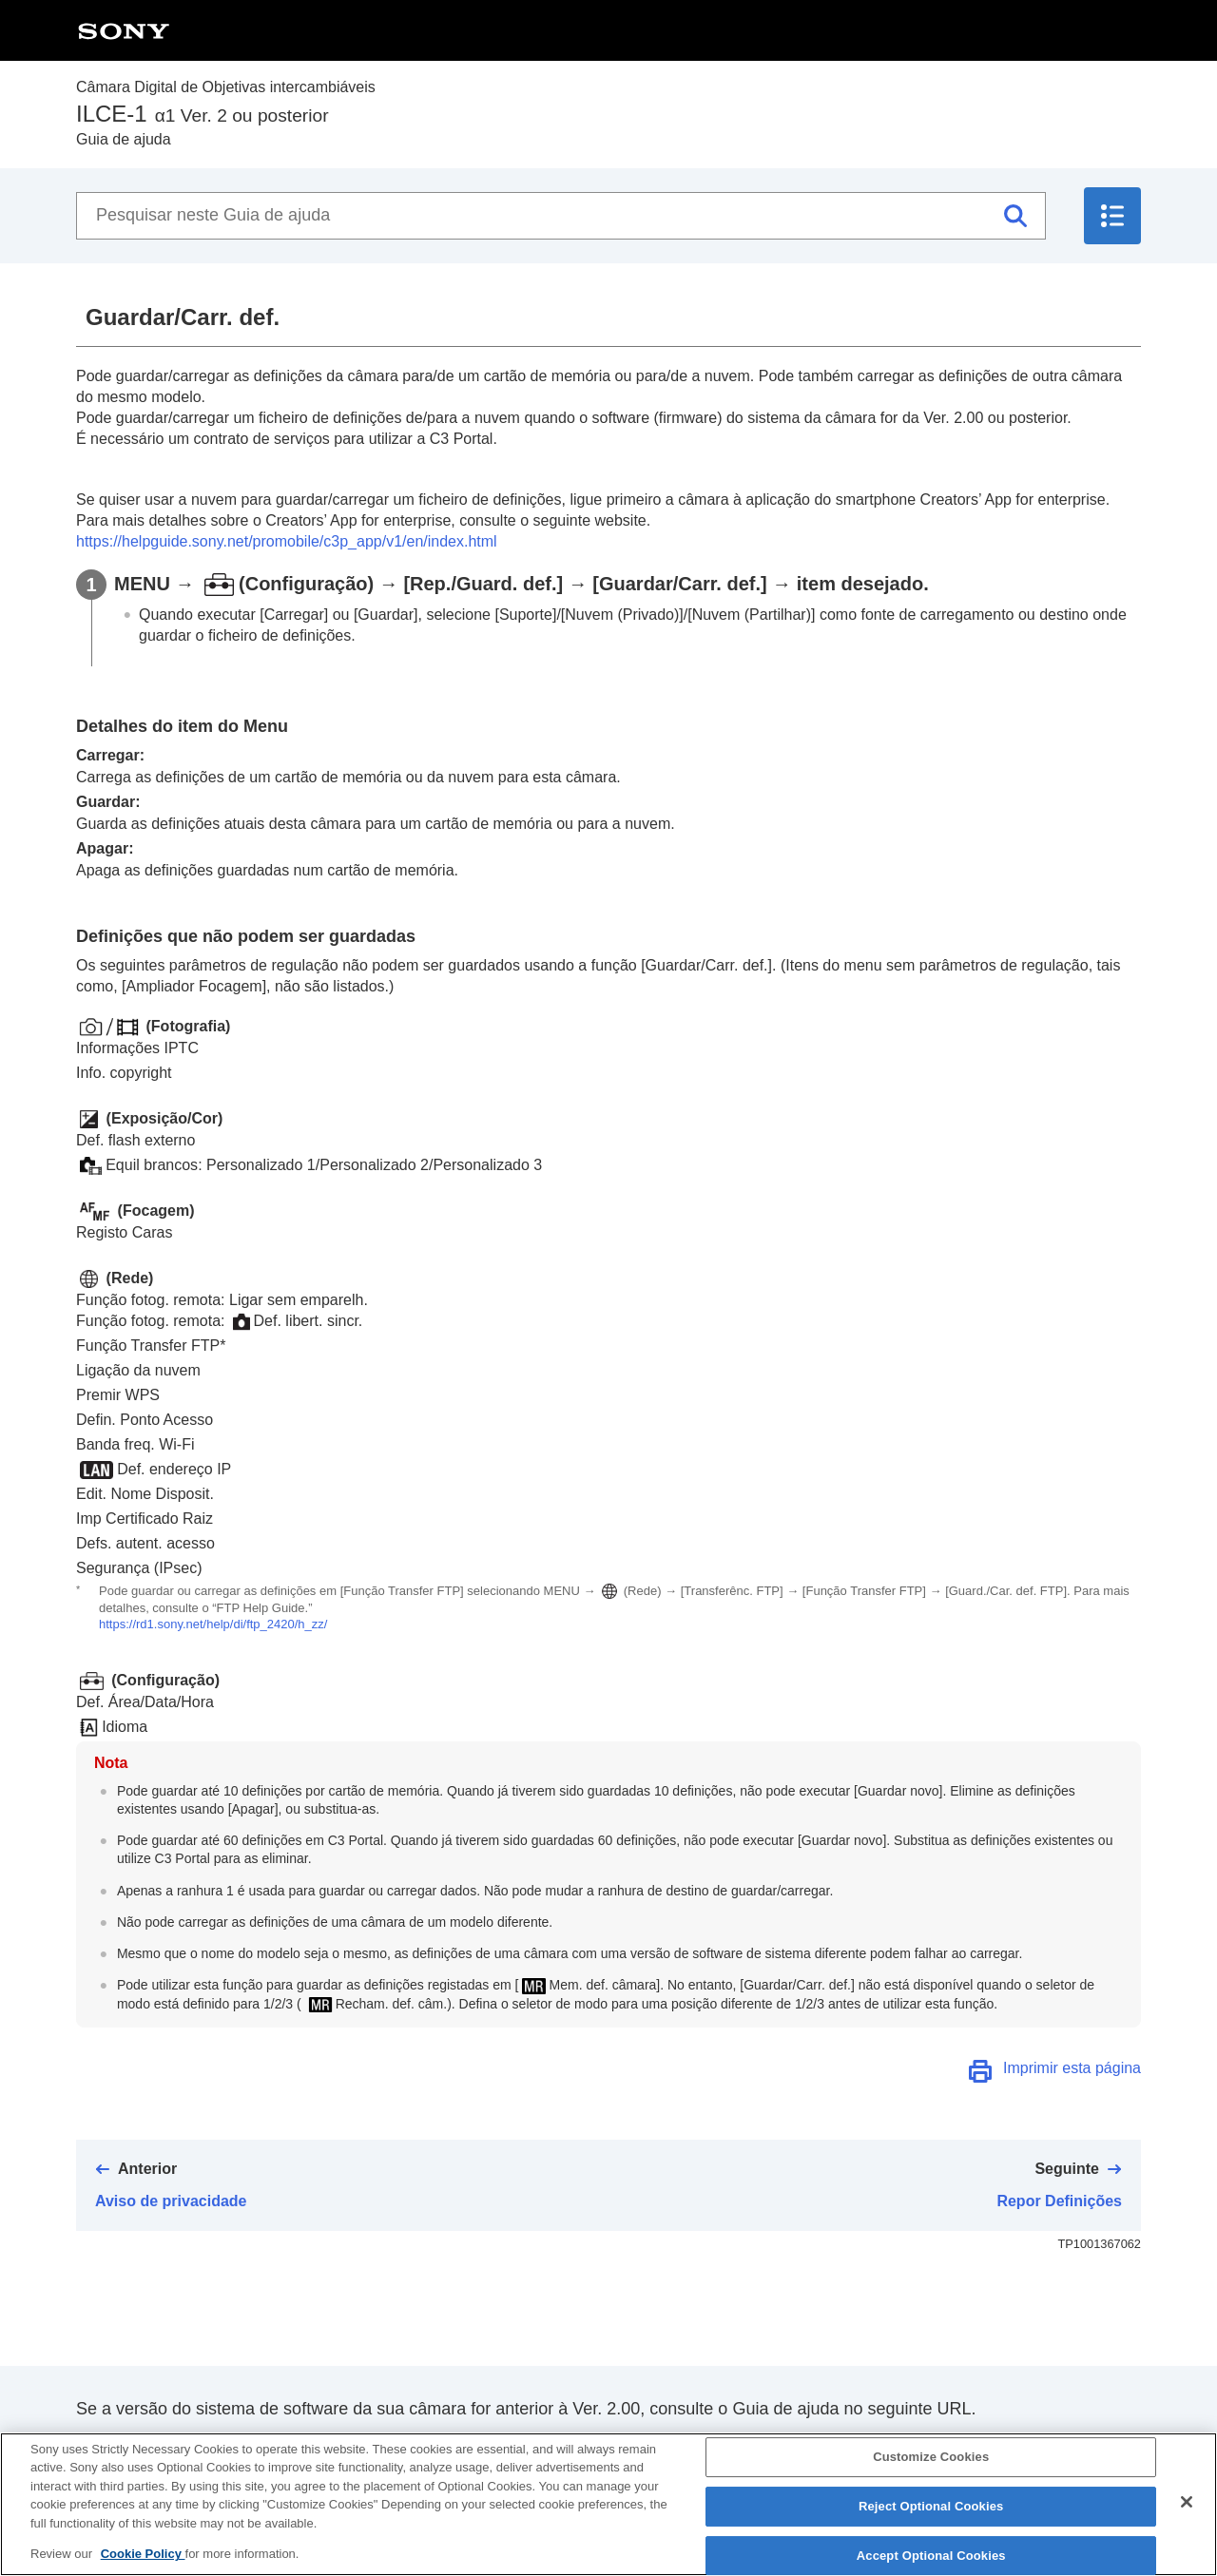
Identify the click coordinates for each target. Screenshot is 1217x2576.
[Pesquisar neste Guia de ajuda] (561, 216)
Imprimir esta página (1072, 2068)
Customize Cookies (931, 2461)
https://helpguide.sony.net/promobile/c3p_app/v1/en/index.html (286, 541)
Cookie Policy (143, 2558)
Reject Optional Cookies (931, 2511)
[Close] (1186, 2507)
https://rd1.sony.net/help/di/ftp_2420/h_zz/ (213, 1624)
